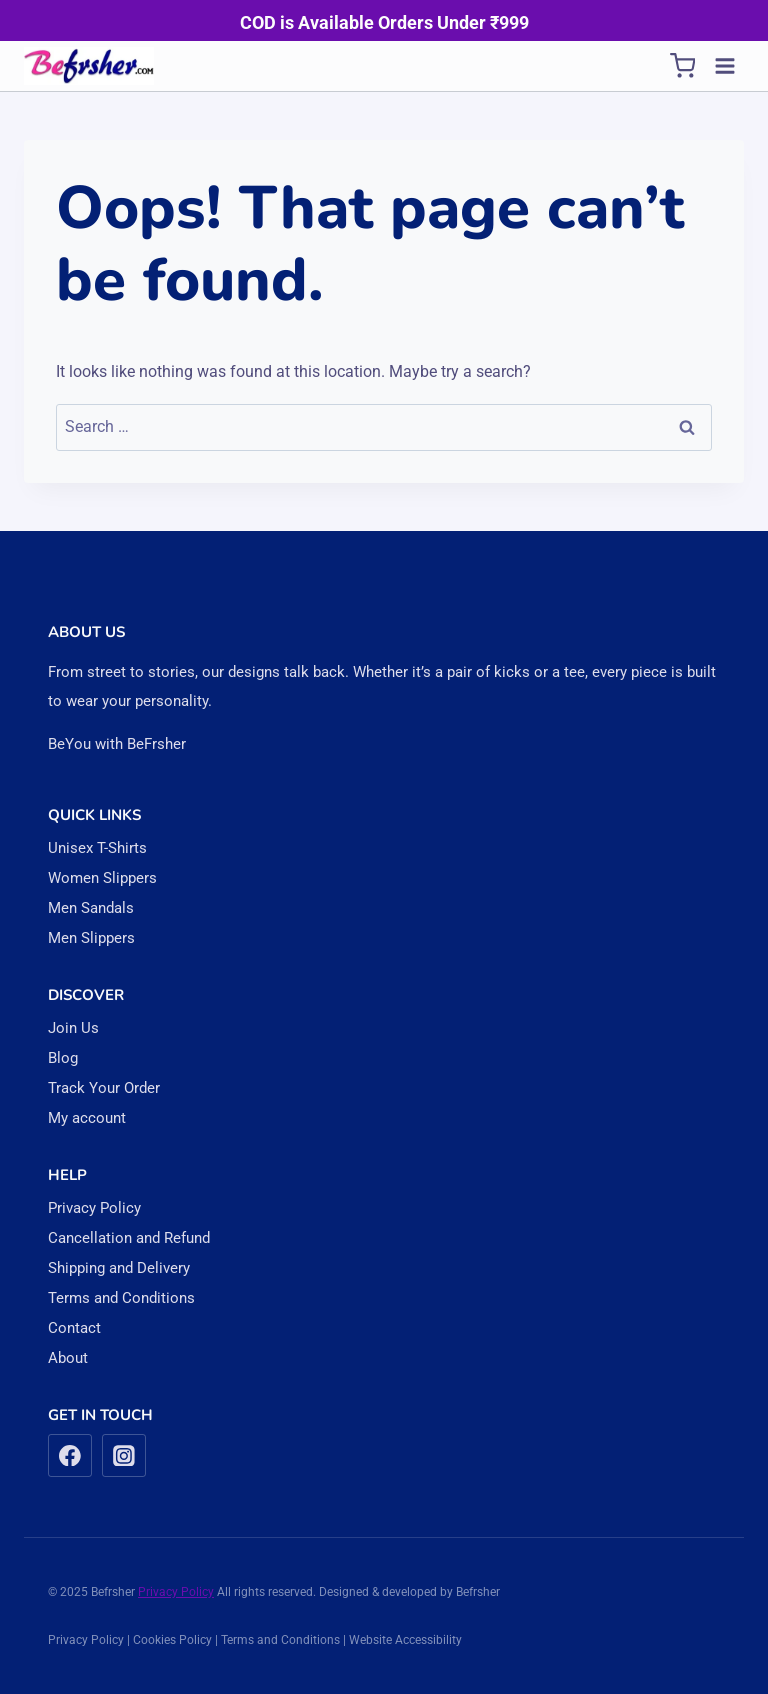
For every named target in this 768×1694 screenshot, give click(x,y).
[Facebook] (70, 1456)
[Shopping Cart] (683, 66)
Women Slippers (102, 878)
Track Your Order (104, 1088)
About (68, 1358)
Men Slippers (91, 938)
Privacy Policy (94, 1208)
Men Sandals (91, 908)
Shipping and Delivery (119, 1268)
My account (87, 1118)
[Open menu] (724, 65)
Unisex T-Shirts (97, 848)
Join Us (73, 1028)
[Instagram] (124, 1456)
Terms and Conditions (121, 1298)
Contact (74, 1328)
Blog (63, 1058)
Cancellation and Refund (129, 1238)
